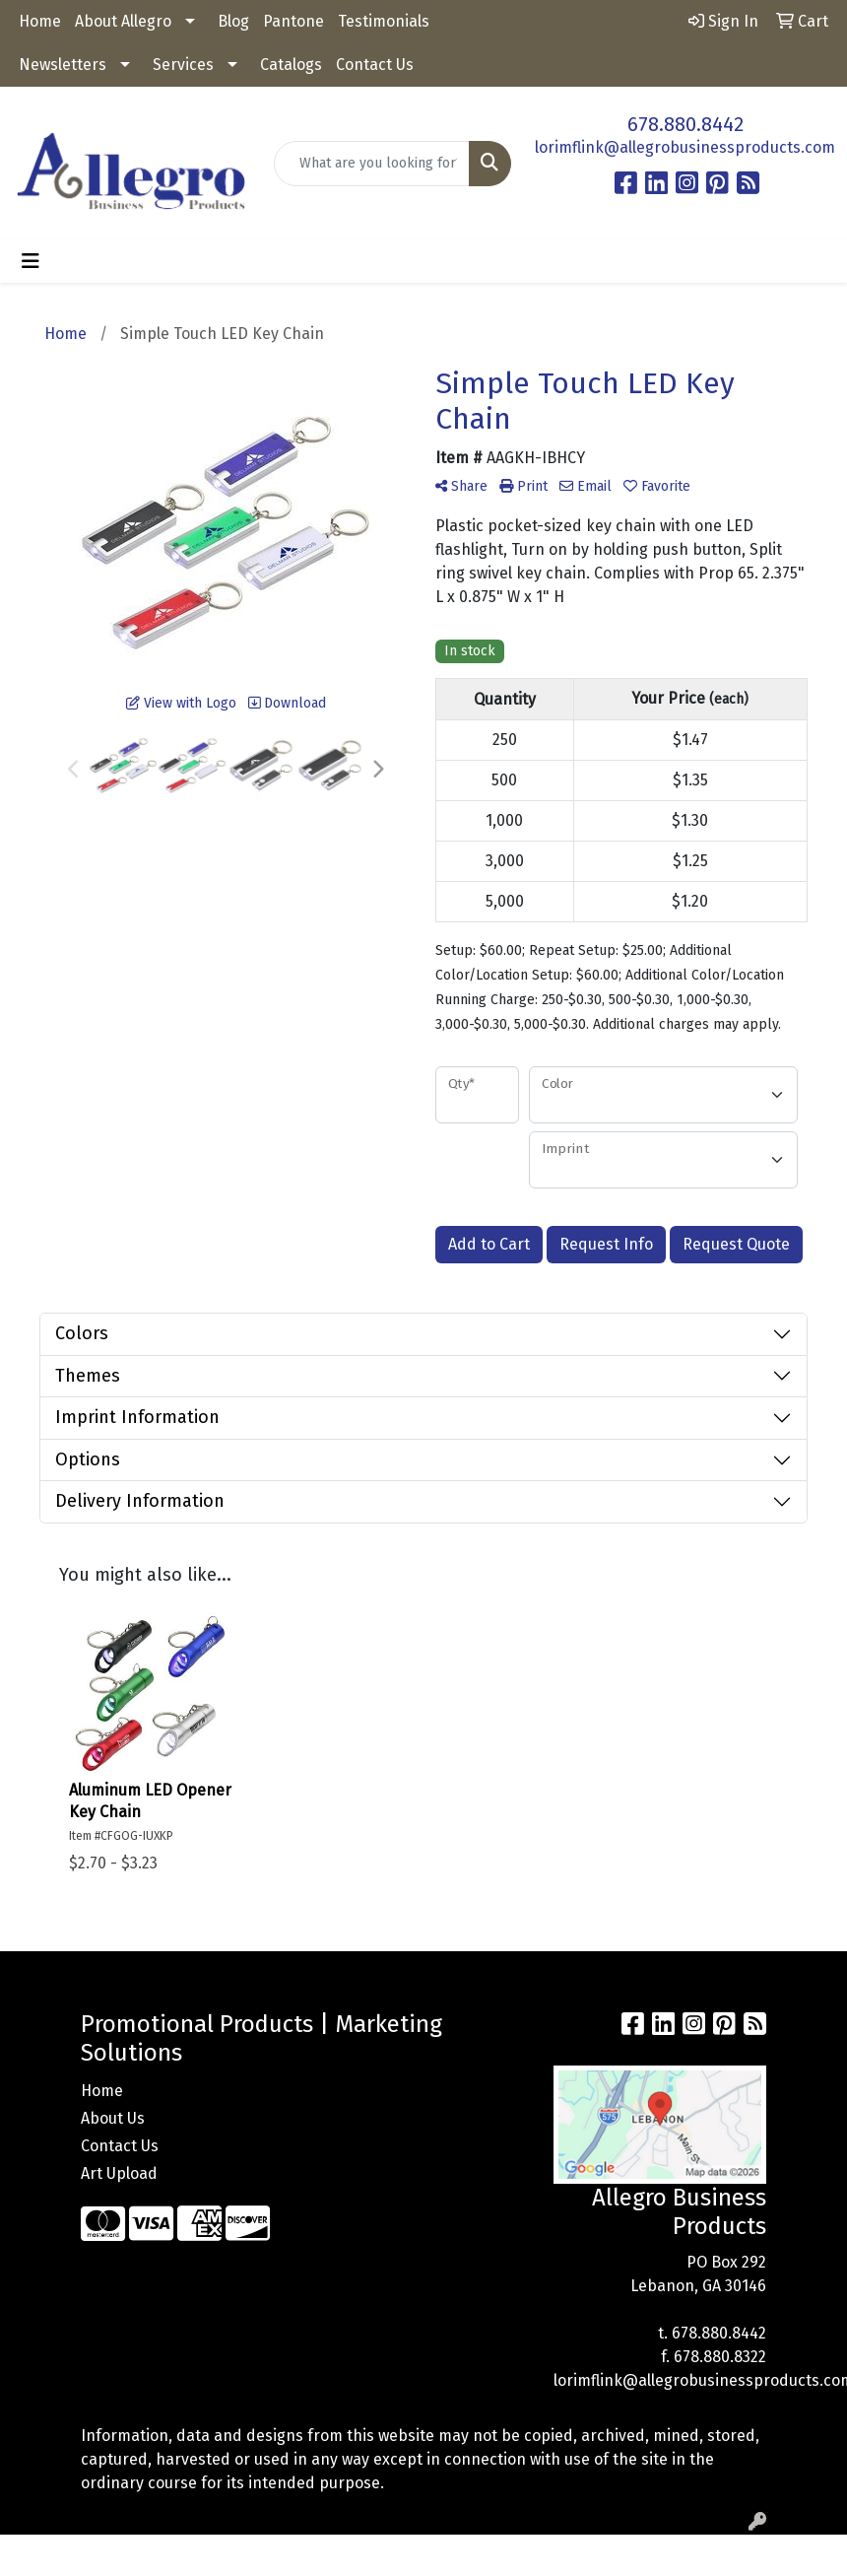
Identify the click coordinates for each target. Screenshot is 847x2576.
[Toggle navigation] (30, 261)
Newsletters (62, 64)
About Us (113, 2118)
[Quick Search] (372, 163)
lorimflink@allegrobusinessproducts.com (685, 147)
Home (40, 21)
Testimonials (383, 21)
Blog (233, 21)
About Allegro (123, 21)
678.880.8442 (685, 124)
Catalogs (291, 64)
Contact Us (375, 64)
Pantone (293, 21)
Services (183, 64)
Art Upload (119, 2173)
